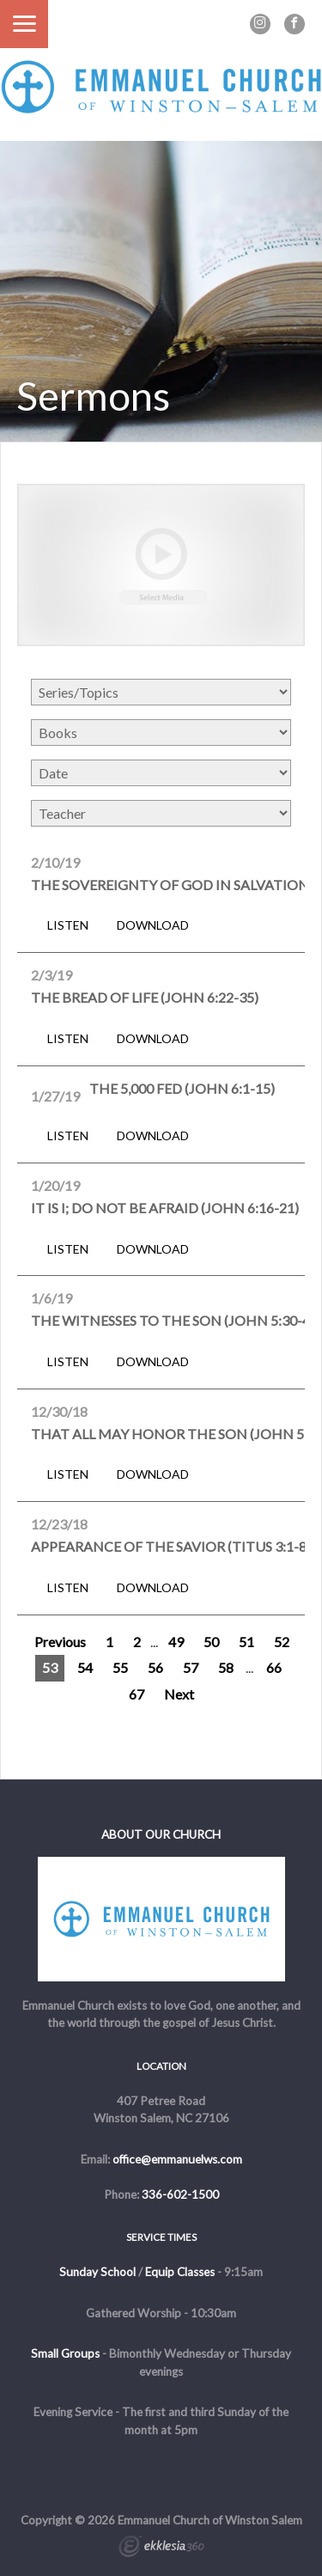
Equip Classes (180, 2272)
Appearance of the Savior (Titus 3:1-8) (171, 1546)
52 (281, 1641)
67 (136, 1694)
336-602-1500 (180, 2194)
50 (211, 1641)
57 (190, 1667)
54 (85, 1667)
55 (120, 1667)
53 (50, 1667)
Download (153, 925)
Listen (67, 925)
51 (246, 1641)
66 (274, 1667)
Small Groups (65, 2353)
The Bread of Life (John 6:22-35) (144, 997)
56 (155, 1667)
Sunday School (97, 2272)
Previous (60, 1641)
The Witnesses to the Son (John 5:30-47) (176, 1320)
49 (176, 1641)
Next (179, 1694)
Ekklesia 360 (161, 2548)
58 (226, 1667)
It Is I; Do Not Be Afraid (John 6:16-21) (165, 1207)
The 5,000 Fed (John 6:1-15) (182, 1088)
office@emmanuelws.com (177, 2159)
